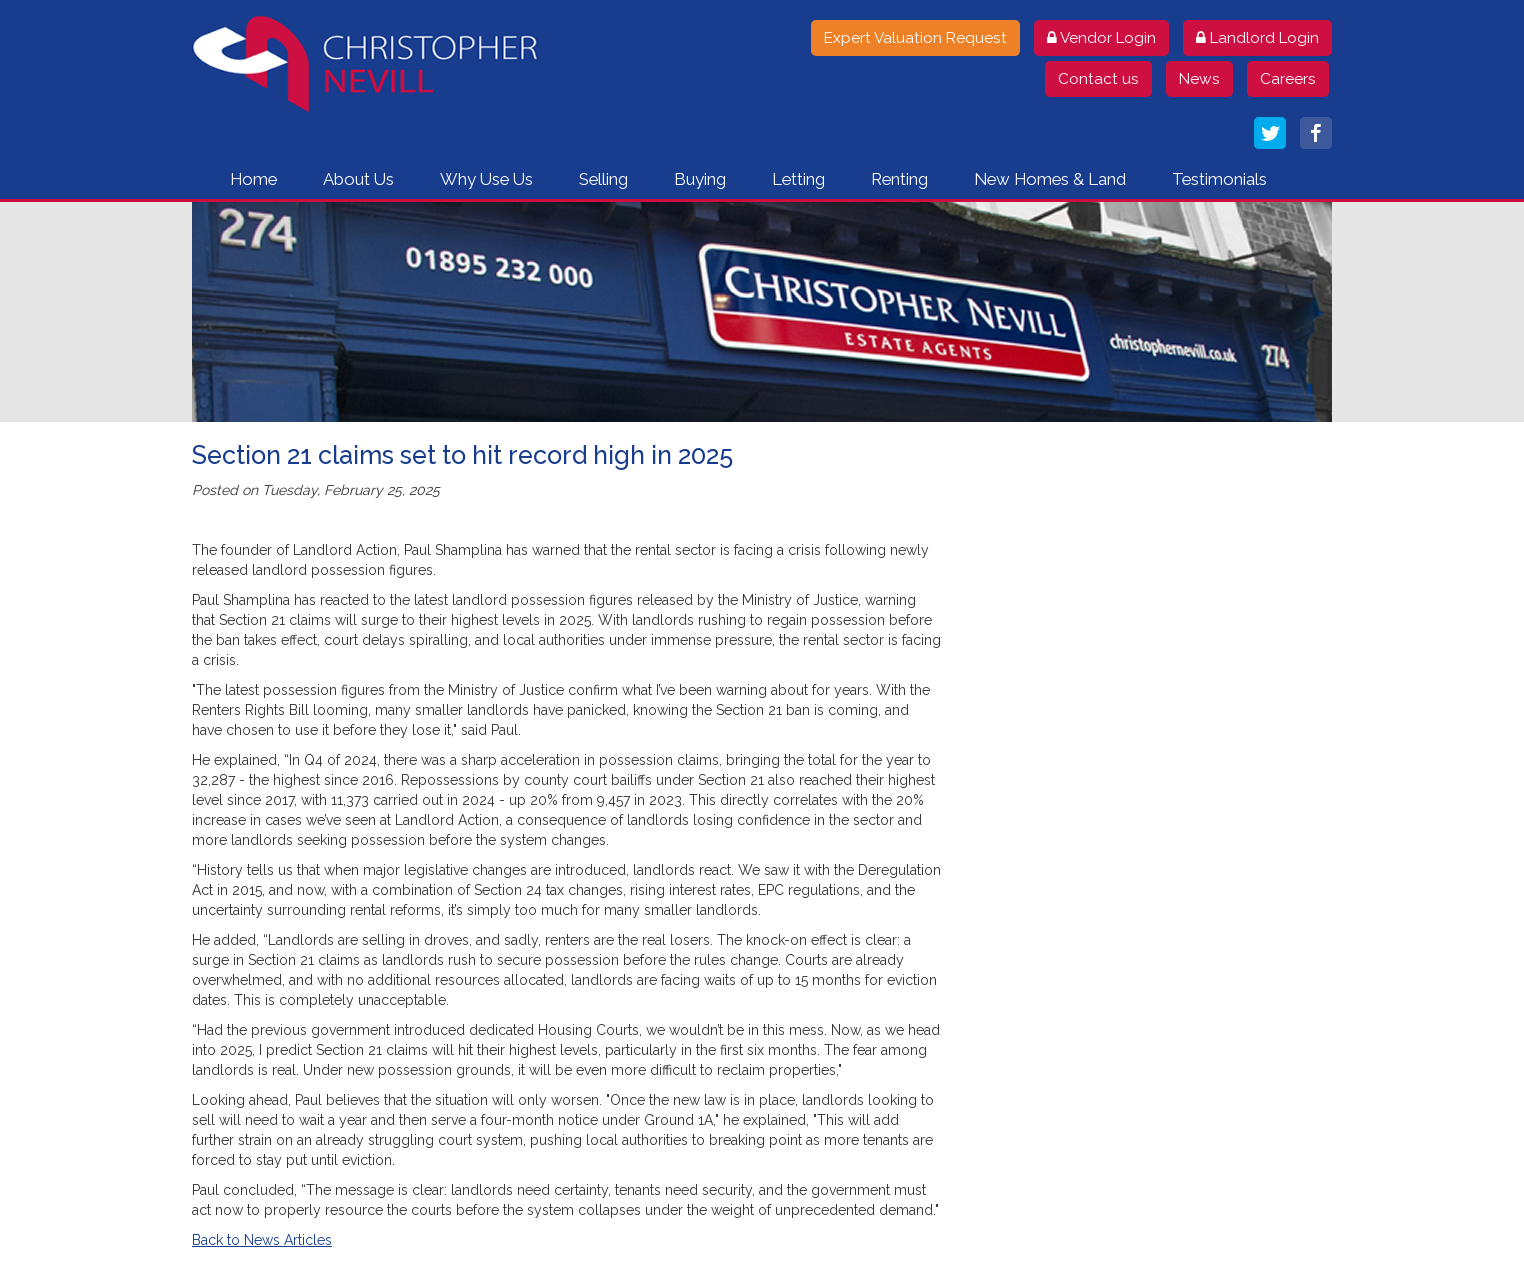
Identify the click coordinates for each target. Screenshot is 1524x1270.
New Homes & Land (1050, 179)
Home (253, 179)
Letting (798, 179)
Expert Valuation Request (915, 38)
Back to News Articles (262, 1240)
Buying (700, 179)
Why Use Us (486, 179)
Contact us (1098, 79)
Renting (899, 179)
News (1199, 79)
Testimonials (1219, 179)
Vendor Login (1101, 38)
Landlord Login (1257, 38)
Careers (1288, 79)
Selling (603, 179)
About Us (358, 179)
